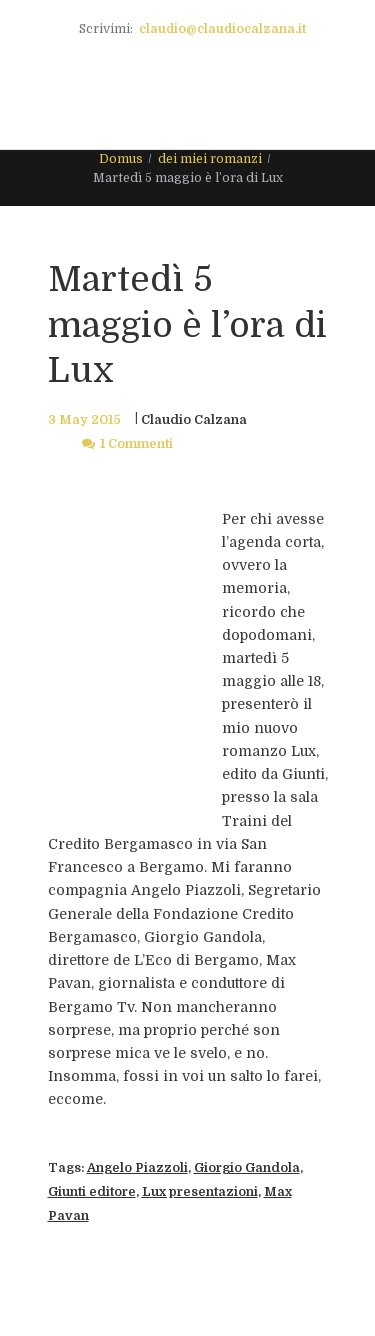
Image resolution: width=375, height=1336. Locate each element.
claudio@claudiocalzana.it (222, 29)
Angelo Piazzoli (137, 1168)
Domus (121, 159)
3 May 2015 (84, 420)
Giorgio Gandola (247, 1168)
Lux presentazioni (200, 1192)
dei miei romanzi (210, 159)
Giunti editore (92, 1192)
